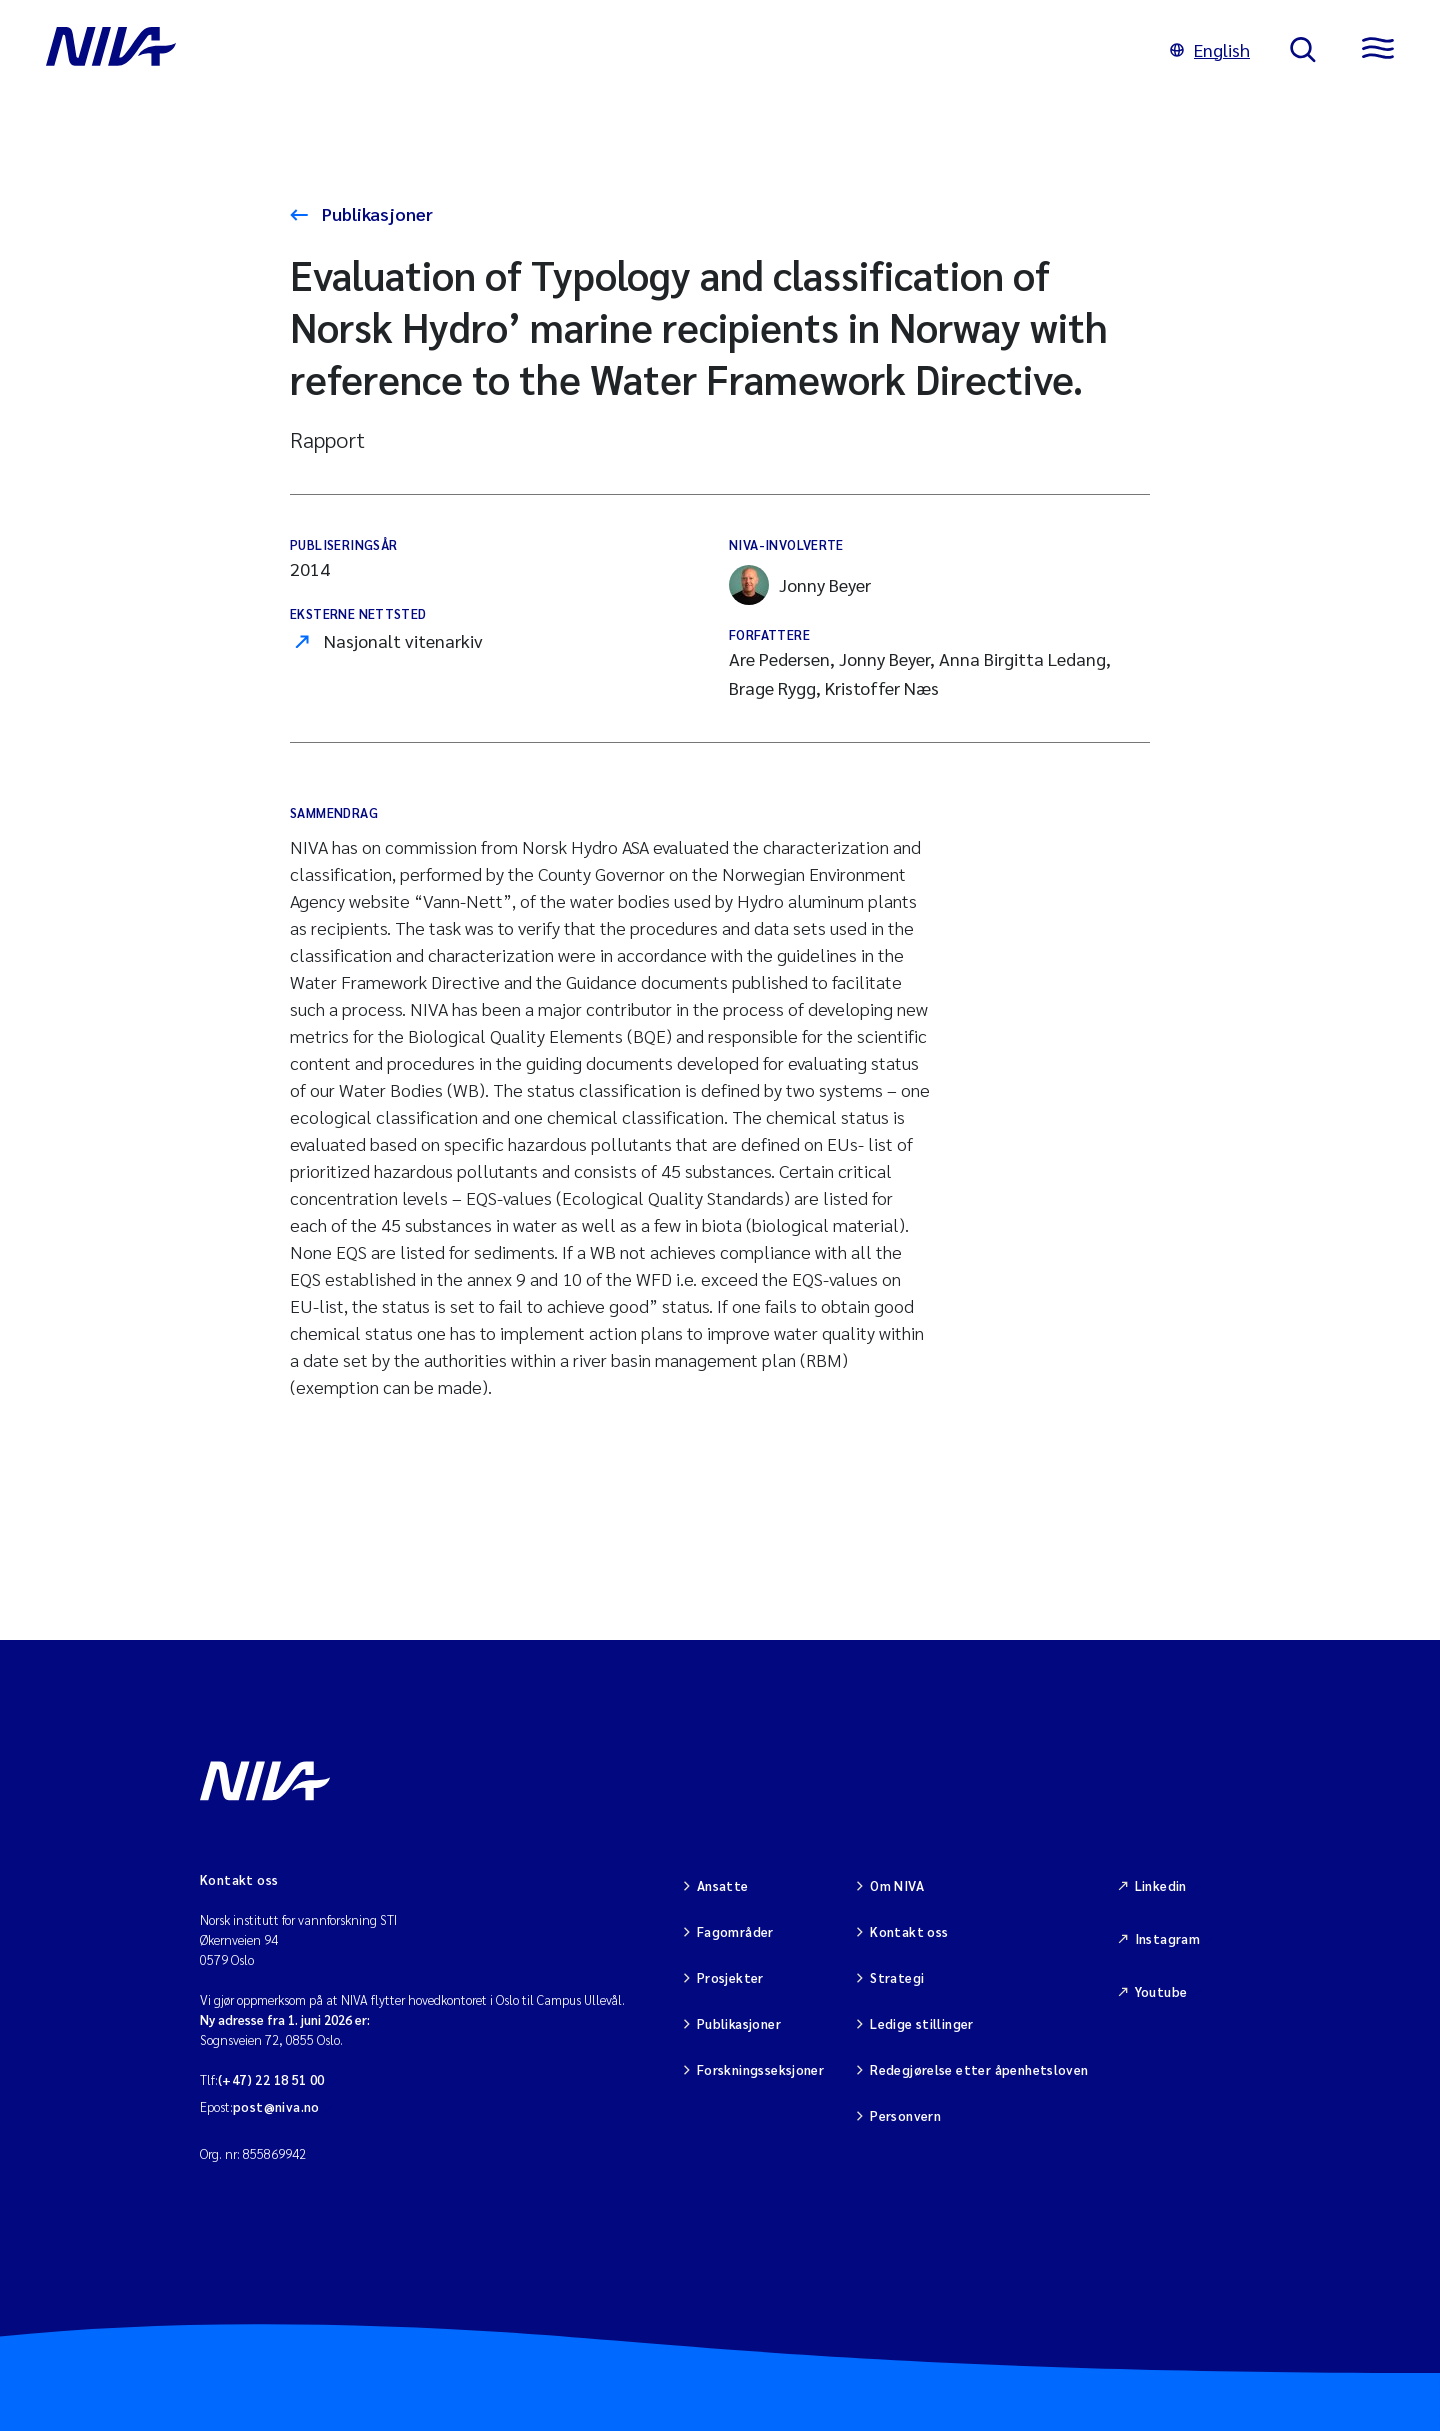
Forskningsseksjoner (760, 2069)
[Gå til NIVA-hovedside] (588, 50)
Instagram (1168, 1938)
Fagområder (735, 1931)
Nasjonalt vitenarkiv (403, 640)
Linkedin (1161, 1885)
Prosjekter (730, 1977)
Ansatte (723, 1885)
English (1210, 49)
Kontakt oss (909, 1931)
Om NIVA (897, 1885)
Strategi (897, 1977)
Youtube (1161, 1991)
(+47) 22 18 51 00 (271, 2079)
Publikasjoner (375, 213)
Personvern (905, 2115)
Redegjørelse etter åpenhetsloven (979, 2069)
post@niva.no (276, 2106)
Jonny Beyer (800, 585)
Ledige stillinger (922, 2023)
